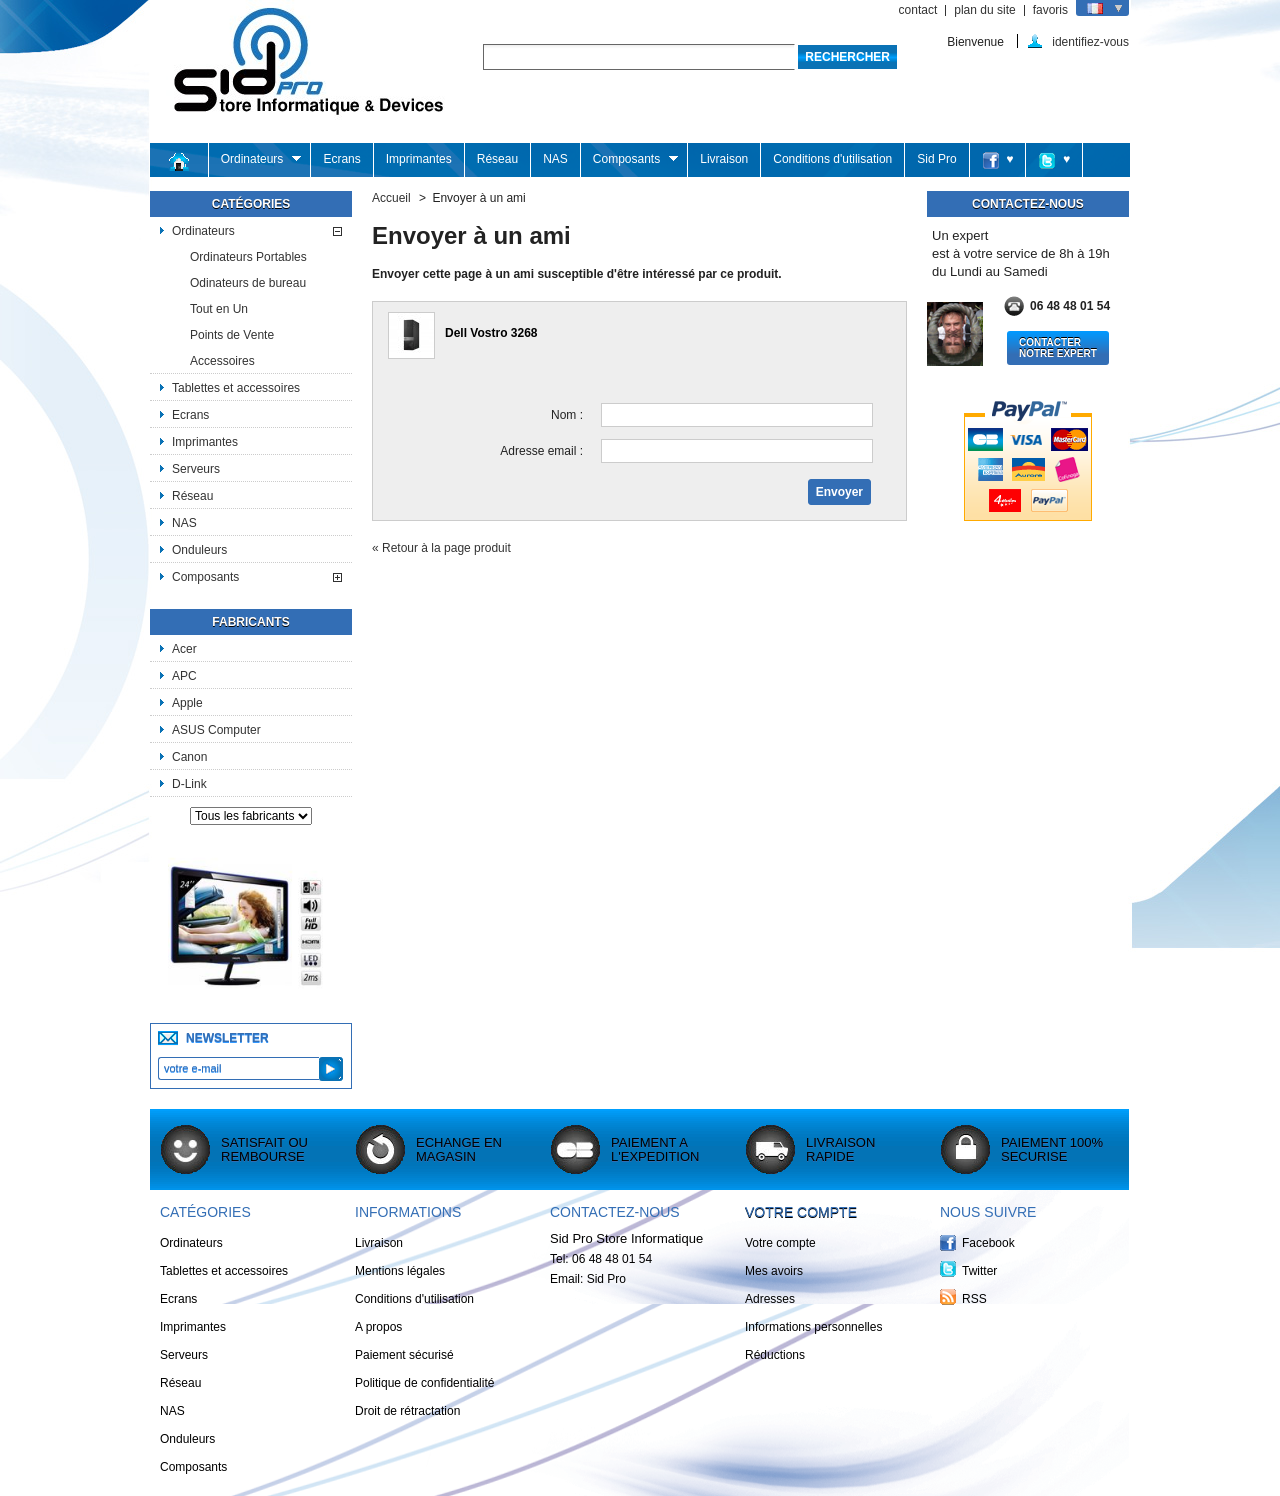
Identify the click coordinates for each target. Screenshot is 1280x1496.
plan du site (984, 10)
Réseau (497, 159)
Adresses (770, 1299)
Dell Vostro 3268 (491, 333)
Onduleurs (199, 550)
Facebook (988, 1243)
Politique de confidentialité (424, 1383)
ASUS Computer (216, 730)
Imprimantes (419, 159)
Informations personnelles (813, 1327)
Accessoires (222, 361)
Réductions (775, 1355)
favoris (1050, 10)
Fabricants (250, 622)
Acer (184, 649)
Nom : (567, 415)
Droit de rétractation (407, 1411)
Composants (629, 159)
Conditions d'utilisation (832, 159)
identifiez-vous (1090, 41)
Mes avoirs (774, 1271)
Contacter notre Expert (1058, 348)
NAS (555, 159)
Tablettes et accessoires (236, 388)
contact (918, 10)
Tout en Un (219, 309)
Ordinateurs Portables (248, 257)
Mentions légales (400, 1271)
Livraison (724, 159)
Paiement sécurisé (404, 1355)
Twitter (979, 1271)
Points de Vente (232, 335)
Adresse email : (541, 451)
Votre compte (801, 1212)
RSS (974, 1299)
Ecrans (341, 159)
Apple (187, 703)
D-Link (189, 784)
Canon (189, 757)
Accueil (391, 198)
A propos (378, 1327)
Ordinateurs (255, 159)
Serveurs (196, 469)
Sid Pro (936, 159)
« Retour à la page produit (441, 548)
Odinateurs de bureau (248, 283)
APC (184, 676)
